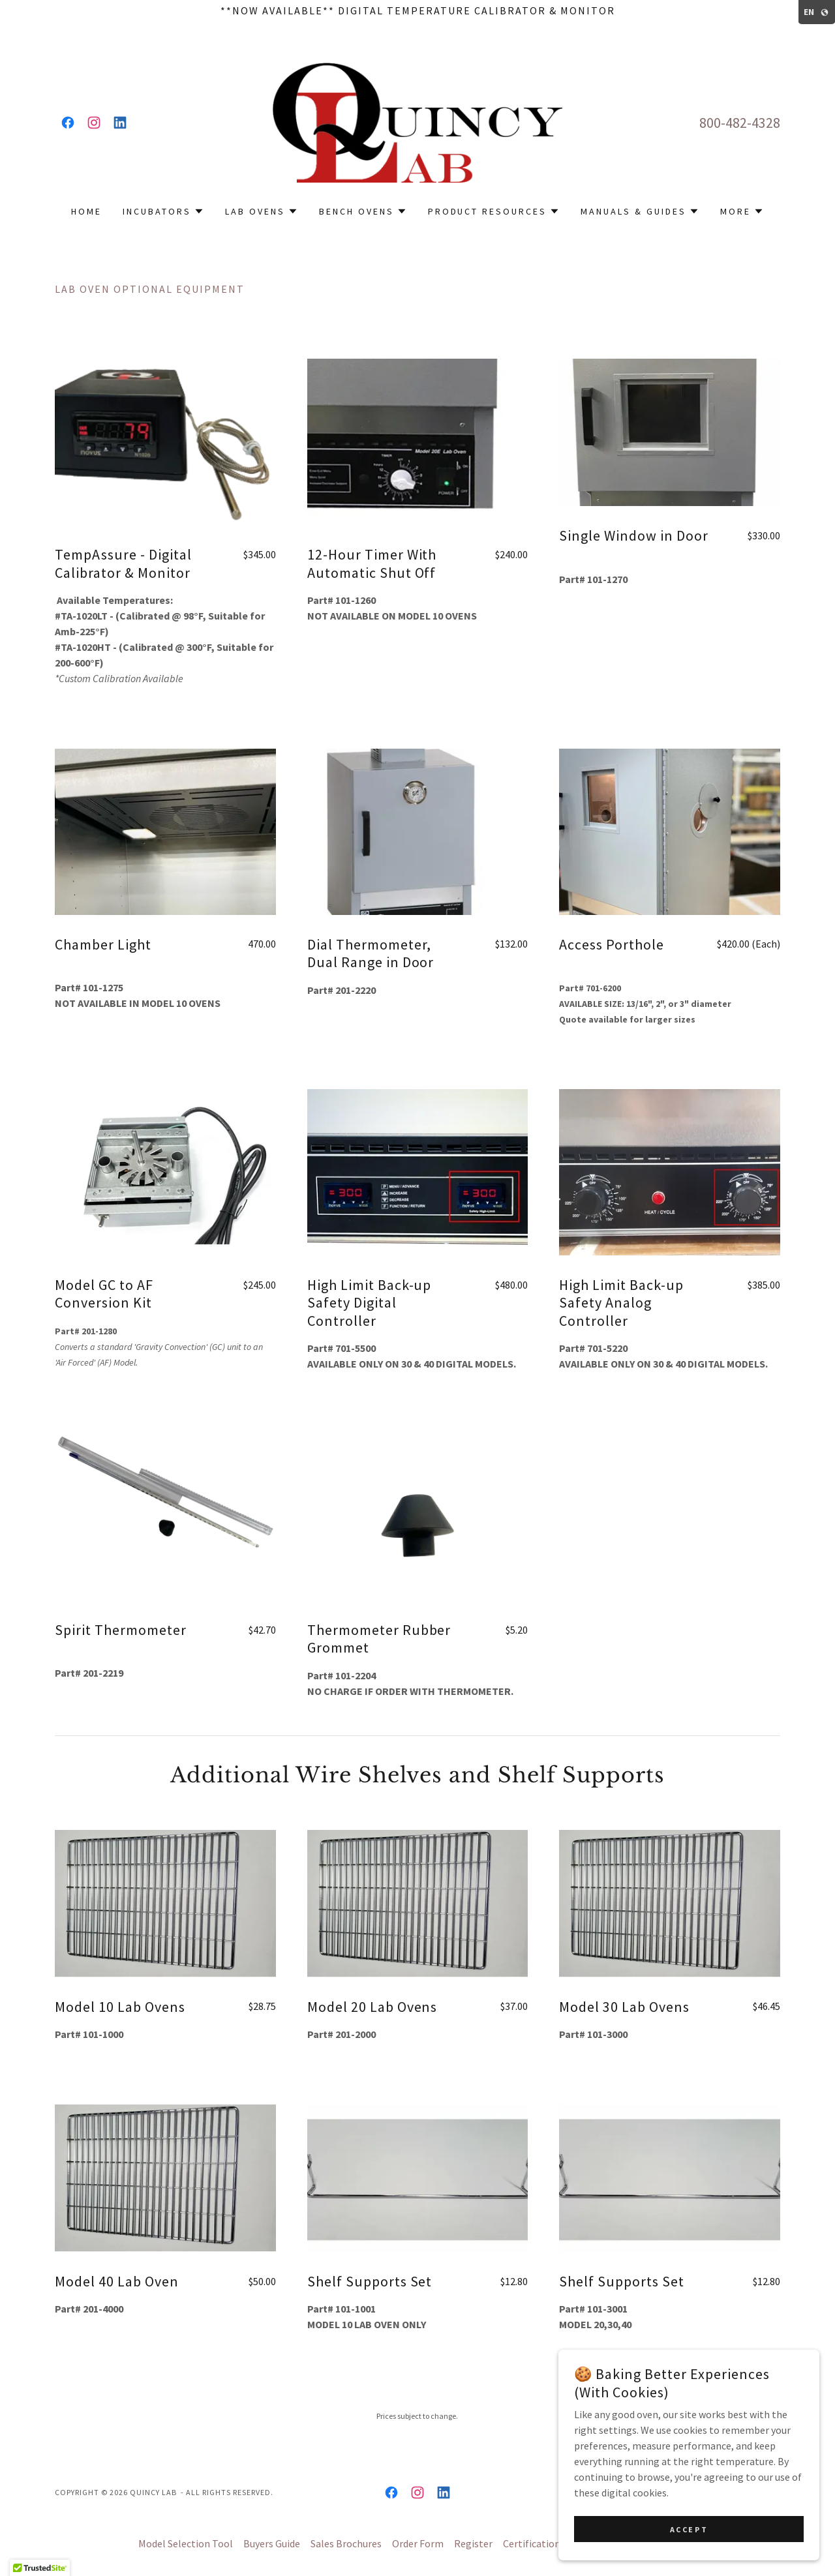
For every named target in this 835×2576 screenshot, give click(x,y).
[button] (163, 211)
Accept (689, 2529)
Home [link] (86, 211)
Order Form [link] (418, 2543)
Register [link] (473, 2543)
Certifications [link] (534, 2543)
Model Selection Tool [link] (185, 2543)
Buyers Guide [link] (271, 2543)
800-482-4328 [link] (739, 122)
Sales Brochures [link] (346, 2543)
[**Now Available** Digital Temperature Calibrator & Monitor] (417, 10)
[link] (68, 123)
